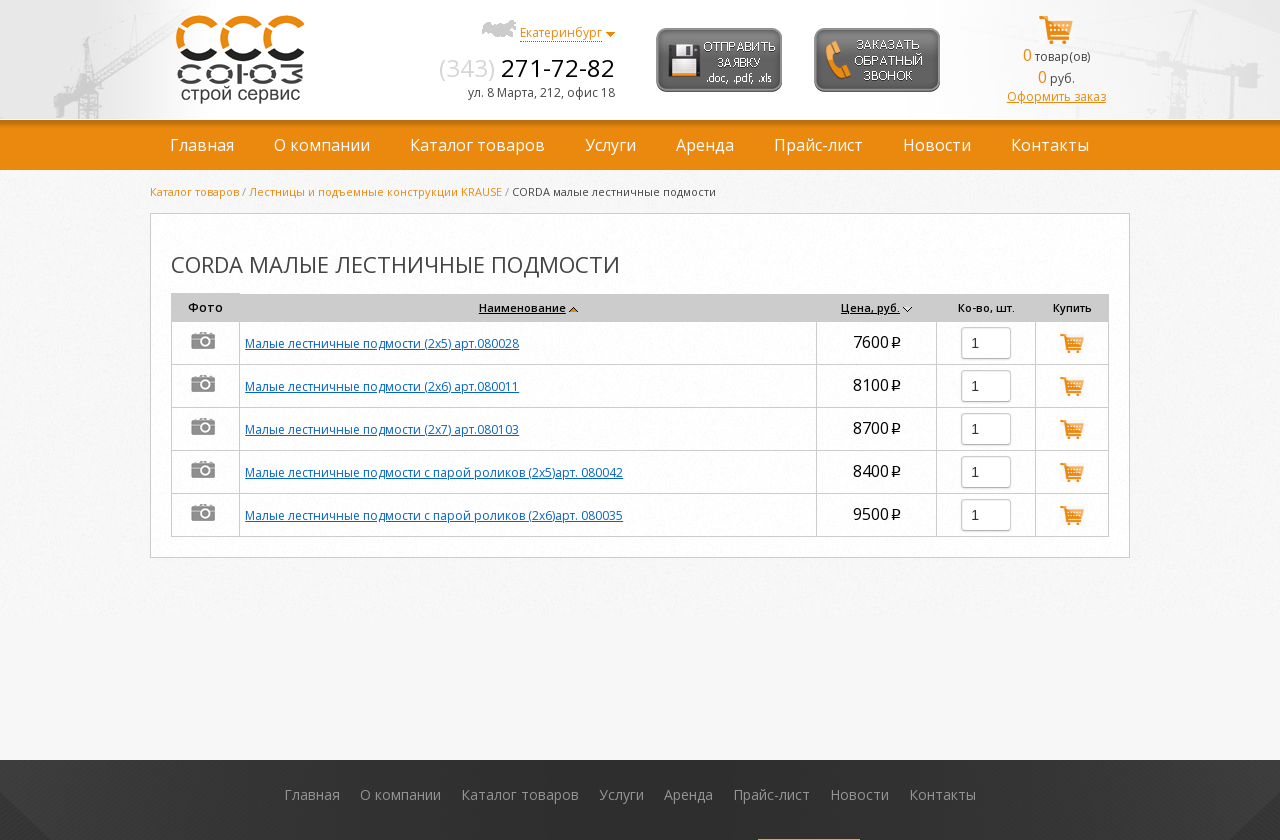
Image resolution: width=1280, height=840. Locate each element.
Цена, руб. (870, 307)
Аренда (705, 145)
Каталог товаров (477, 145)
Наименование (522, 307)
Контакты (1050, 145)
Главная (202, 145)
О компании (322, 145)
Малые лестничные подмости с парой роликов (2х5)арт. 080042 (434, 472)
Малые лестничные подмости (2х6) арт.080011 (382, 386)
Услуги (610, 145)
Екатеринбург (561, 32)
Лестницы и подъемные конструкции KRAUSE (375, 191)
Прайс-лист (818, 145)
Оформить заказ (1056, 96)
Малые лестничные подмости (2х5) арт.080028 (382, 343)
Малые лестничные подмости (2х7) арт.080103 (382, 429)
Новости (937, 145)
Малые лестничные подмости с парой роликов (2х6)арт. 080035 (434, 515)
